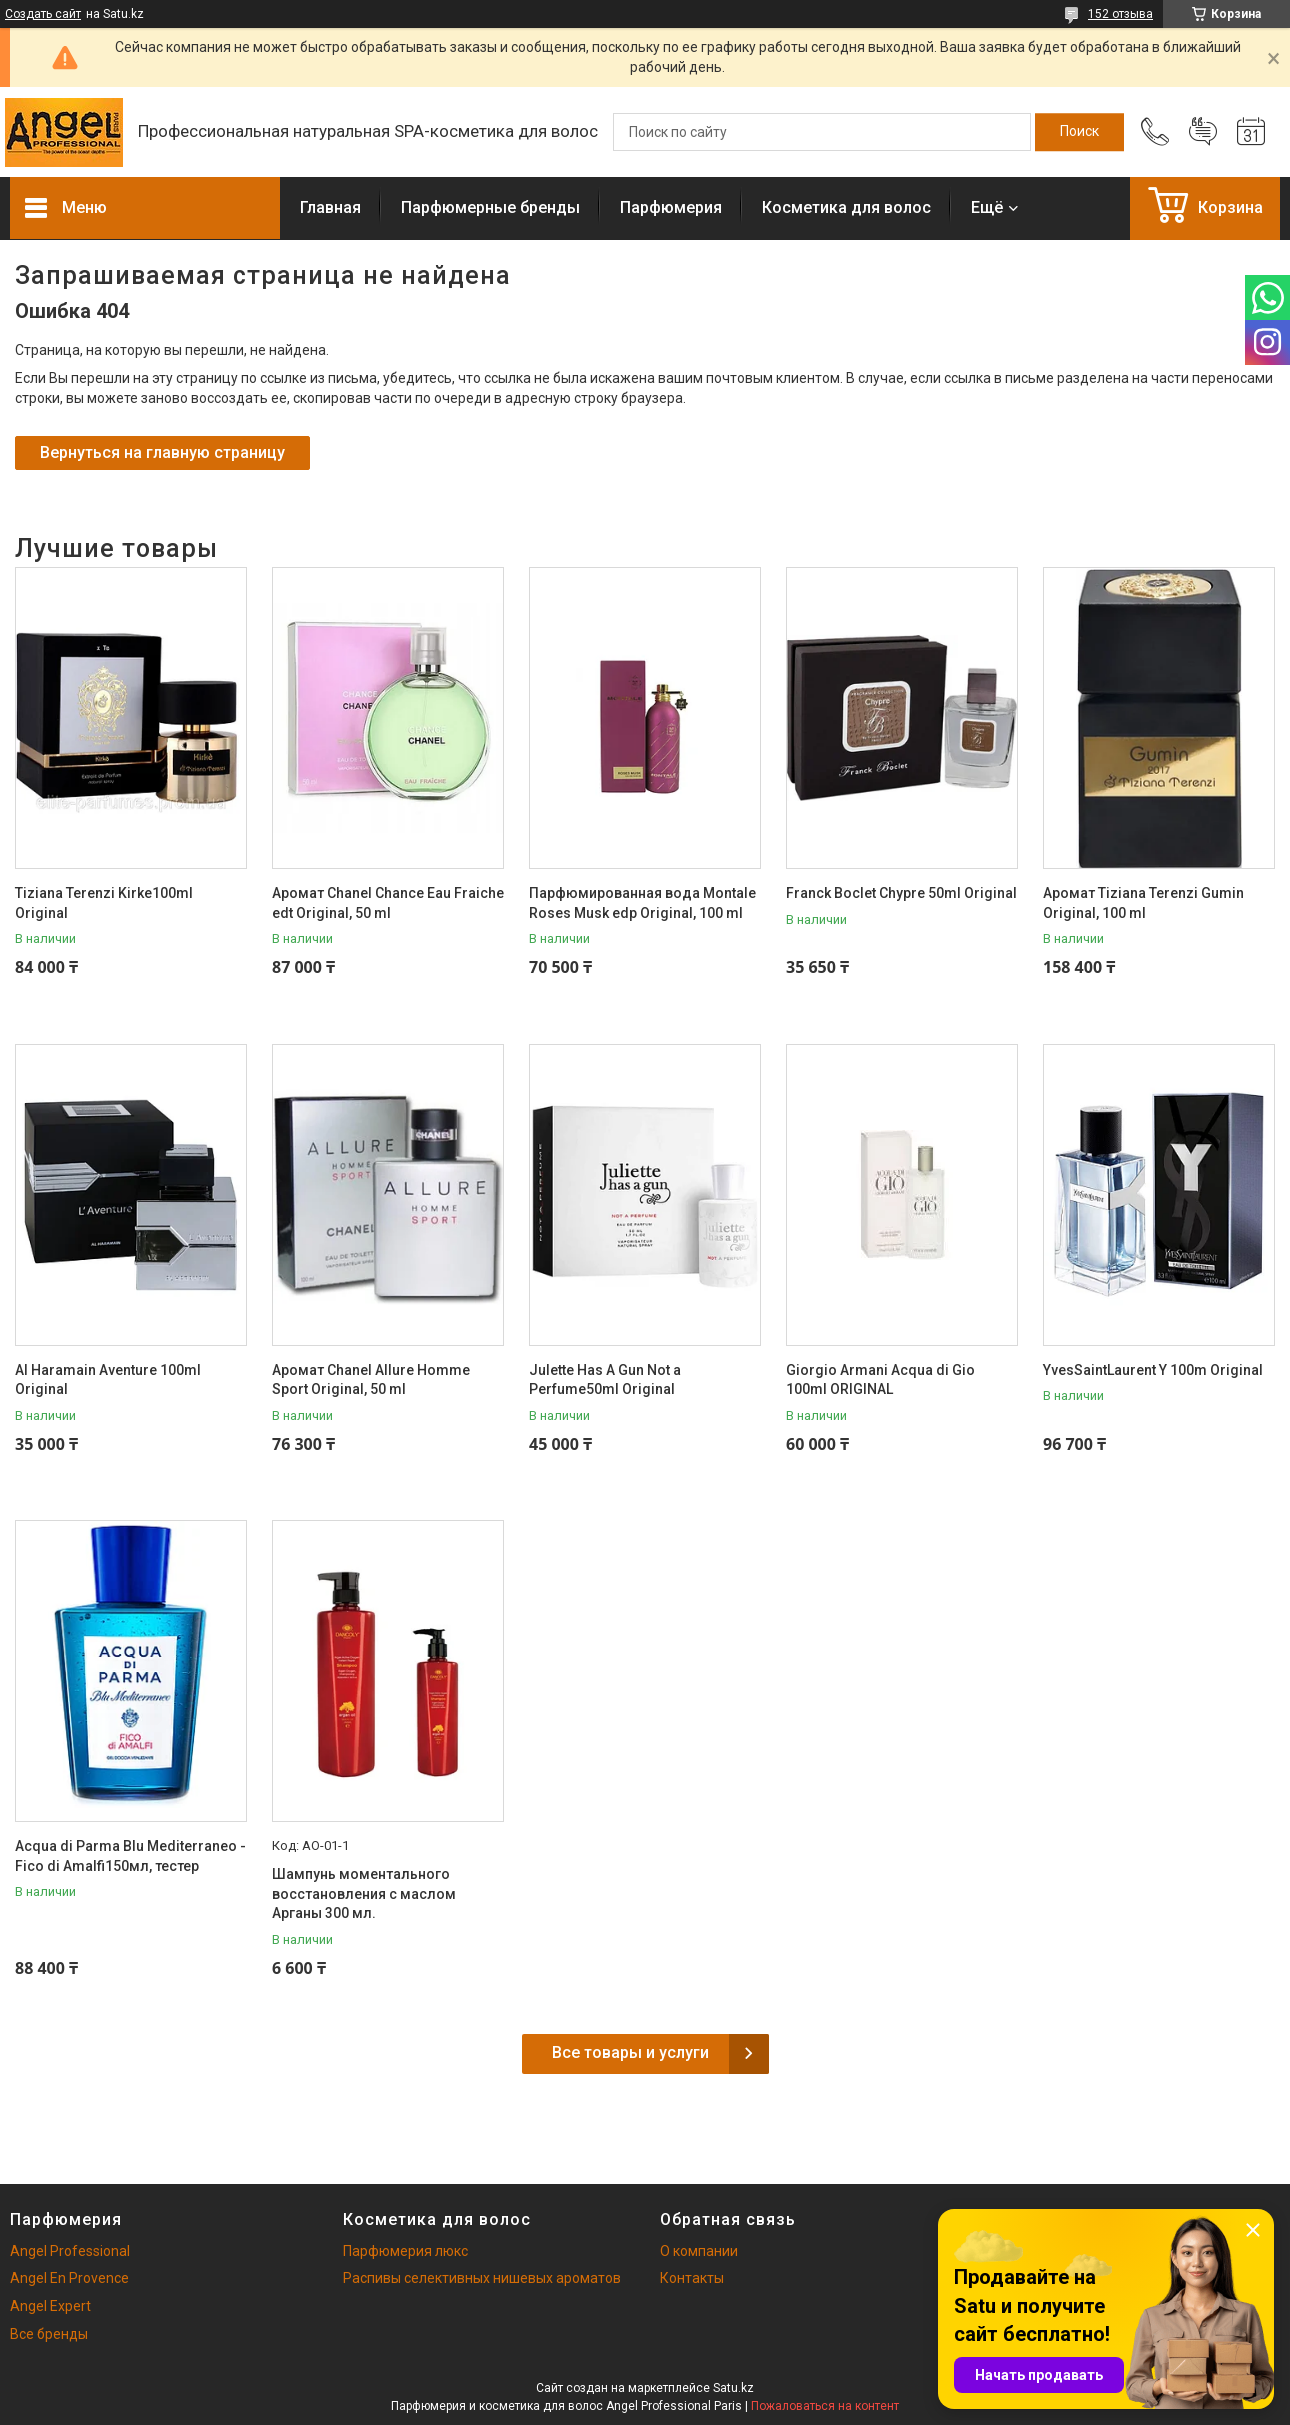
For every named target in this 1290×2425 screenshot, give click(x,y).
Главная (330, 207)
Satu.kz (733, 2388)
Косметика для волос (846, 207)
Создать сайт (43, 14)
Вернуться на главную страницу (162, 452)
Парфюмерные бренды (490, 207)
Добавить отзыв (1203, 132)
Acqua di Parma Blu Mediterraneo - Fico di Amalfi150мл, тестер (130, 1856)
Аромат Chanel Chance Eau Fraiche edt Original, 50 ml (388, 903)
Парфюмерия (671, 207)
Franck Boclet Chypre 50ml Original (901, 893)
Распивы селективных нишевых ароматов (482, 2278)
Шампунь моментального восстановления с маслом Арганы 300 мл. (364, 1893)
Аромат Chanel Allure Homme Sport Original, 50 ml (371, 1380)
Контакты (692, 2278)
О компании (699, 2251)
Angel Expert (50, 2306)
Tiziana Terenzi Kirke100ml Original (104, 903)
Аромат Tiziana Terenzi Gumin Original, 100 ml (1143, 903)
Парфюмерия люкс (405, 2251)
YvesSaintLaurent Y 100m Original (1153, 1370)
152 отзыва (1120, 14)
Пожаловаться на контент (825, 2406)
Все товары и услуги (630, 2052)
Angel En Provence (69, 2278)
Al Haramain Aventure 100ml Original (108, 1380)
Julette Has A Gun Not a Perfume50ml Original (605, 1380)
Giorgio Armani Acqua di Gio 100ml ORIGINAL (880, 1380)
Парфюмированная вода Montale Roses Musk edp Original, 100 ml (642, 903)
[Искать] (1079, 132)
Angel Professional (70, 2251)
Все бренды (49, 2334)
